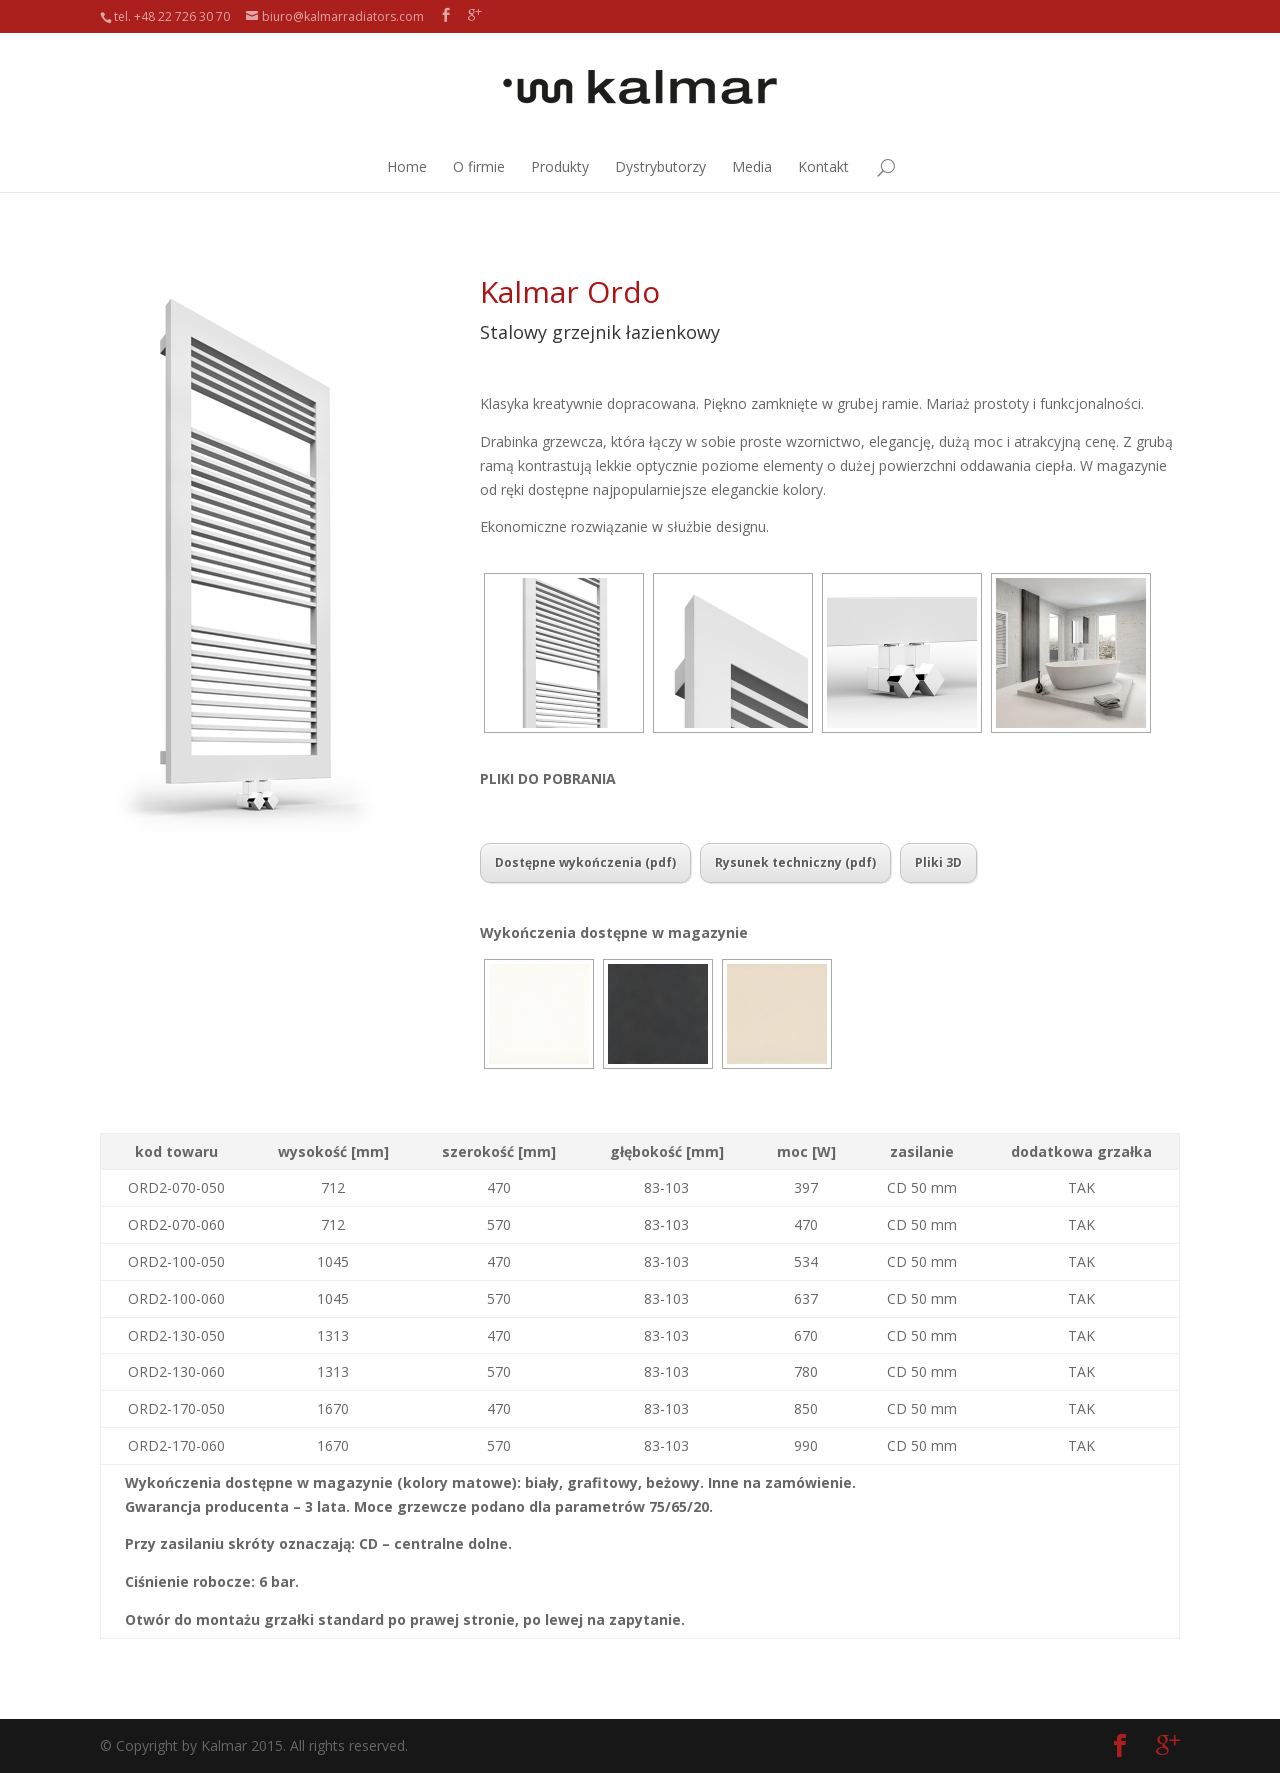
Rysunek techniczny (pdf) (795, 862)
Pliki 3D (938, 862)
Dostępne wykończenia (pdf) (585, 862)
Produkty (560, 166)
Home (407, 166)
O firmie (479, 166)
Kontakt (823, 166)
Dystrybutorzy (660, 166)
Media (752, 166)
